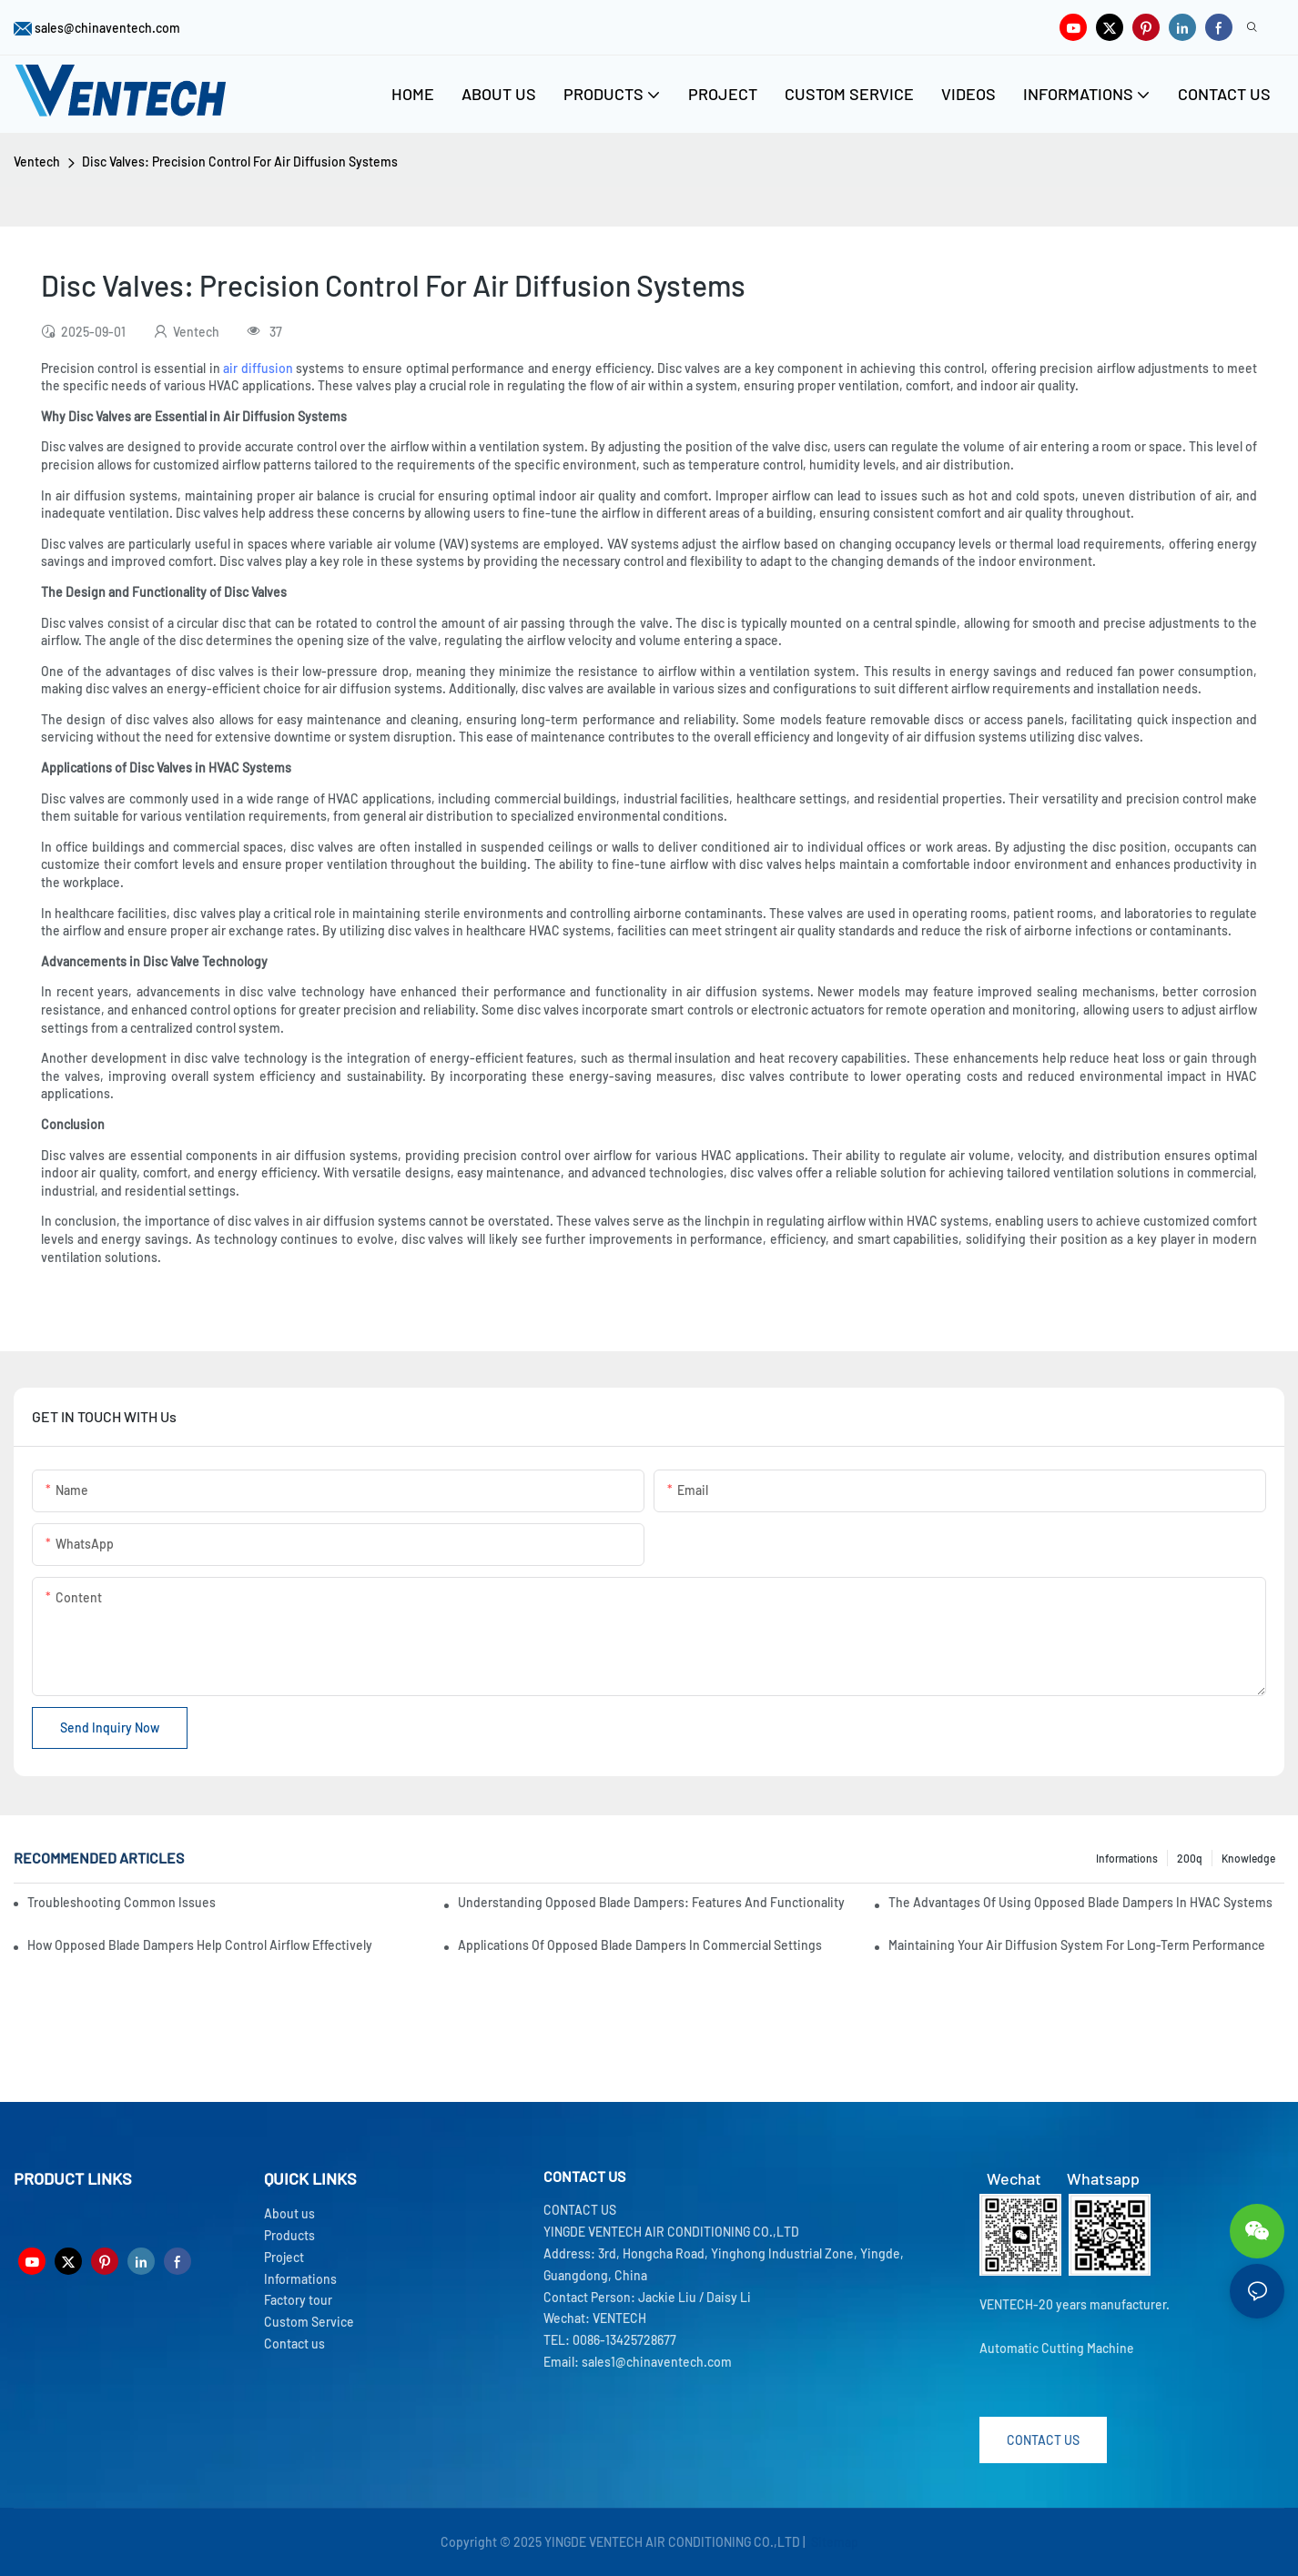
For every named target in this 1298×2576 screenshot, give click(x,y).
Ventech (37, 161)
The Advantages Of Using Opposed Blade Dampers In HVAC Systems (1080, 1902)
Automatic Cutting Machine (1056, 2348)
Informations (1127, 1858)
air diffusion (257, 368)
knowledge (1248, 1858)
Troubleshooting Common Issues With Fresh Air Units (122, 1902)
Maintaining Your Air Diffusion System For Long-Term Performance (1076, 1945)
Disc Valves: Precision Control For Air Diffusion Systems (240, 161)
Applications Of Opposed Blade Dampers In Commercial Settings (640, 1945)
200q (1189, 1858)
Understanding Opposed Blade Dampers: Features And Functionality (651, 1902)
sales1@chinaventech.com (657, 2361)
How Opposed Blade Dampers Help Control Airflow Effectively (199, 1945)
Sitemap (833, 2542)
